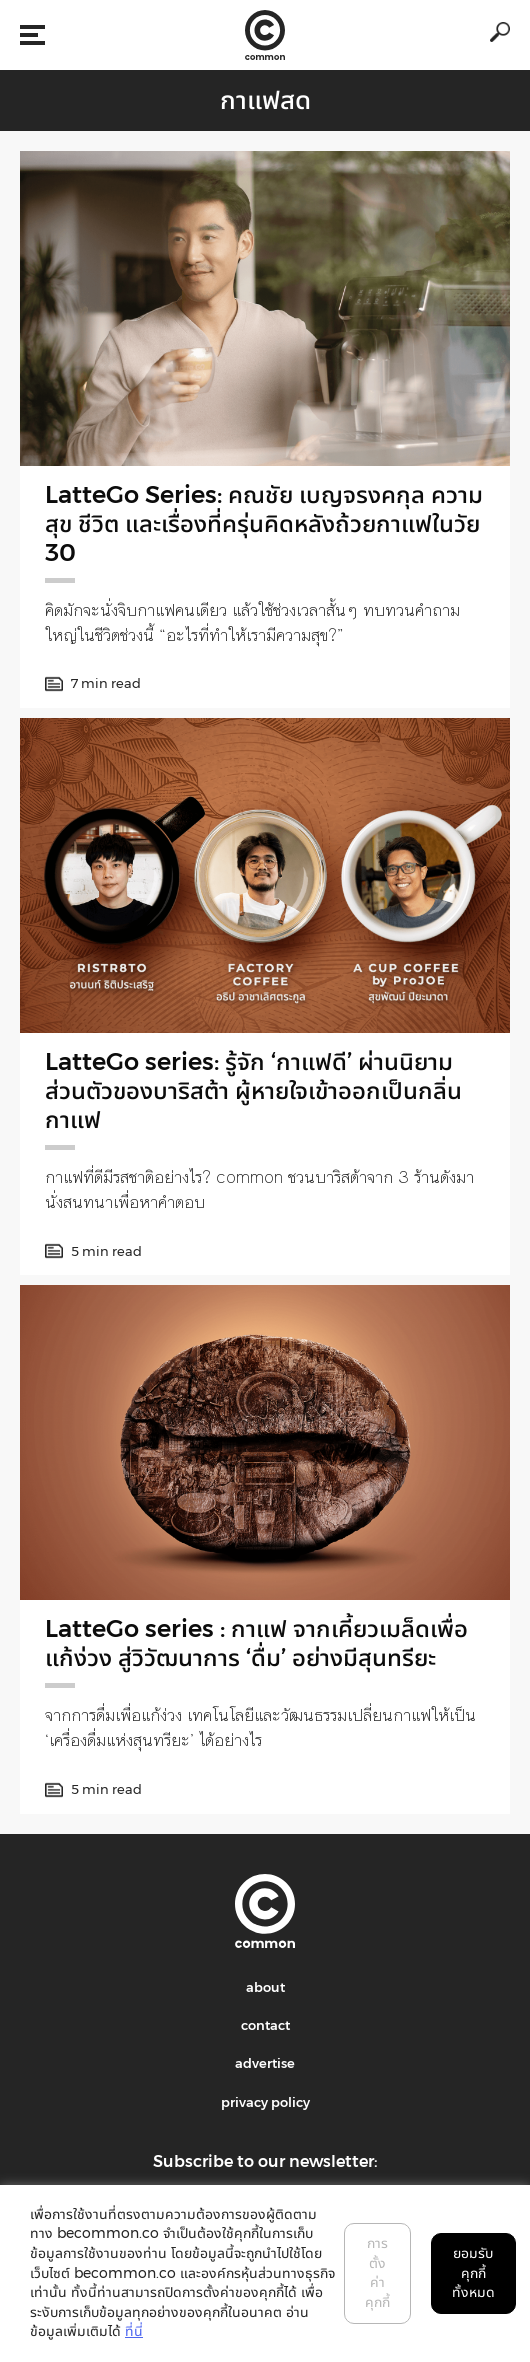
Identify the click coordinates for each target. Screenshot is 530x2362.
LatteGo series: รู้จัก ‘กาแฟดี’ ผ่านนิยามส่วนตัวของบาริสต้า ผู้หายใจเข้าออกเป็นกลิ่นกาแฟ (253, 1090)
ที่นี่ (134, 2331)
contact (265, 2025)
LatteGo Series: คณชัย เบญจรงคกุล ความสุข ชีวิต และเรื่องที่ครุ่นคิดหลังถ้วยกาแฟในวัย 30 (264, 523)
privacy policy (265, 2102)
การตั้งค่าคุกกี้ (377, 2272)
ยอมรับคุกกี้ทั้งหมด (473, 2272)
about (265, 1987)
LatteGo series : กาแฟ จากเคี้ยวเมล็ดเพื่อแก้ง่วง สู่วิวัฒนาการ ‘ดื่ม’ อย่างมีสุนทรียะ (256, 1643)
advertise (265, 2063)
